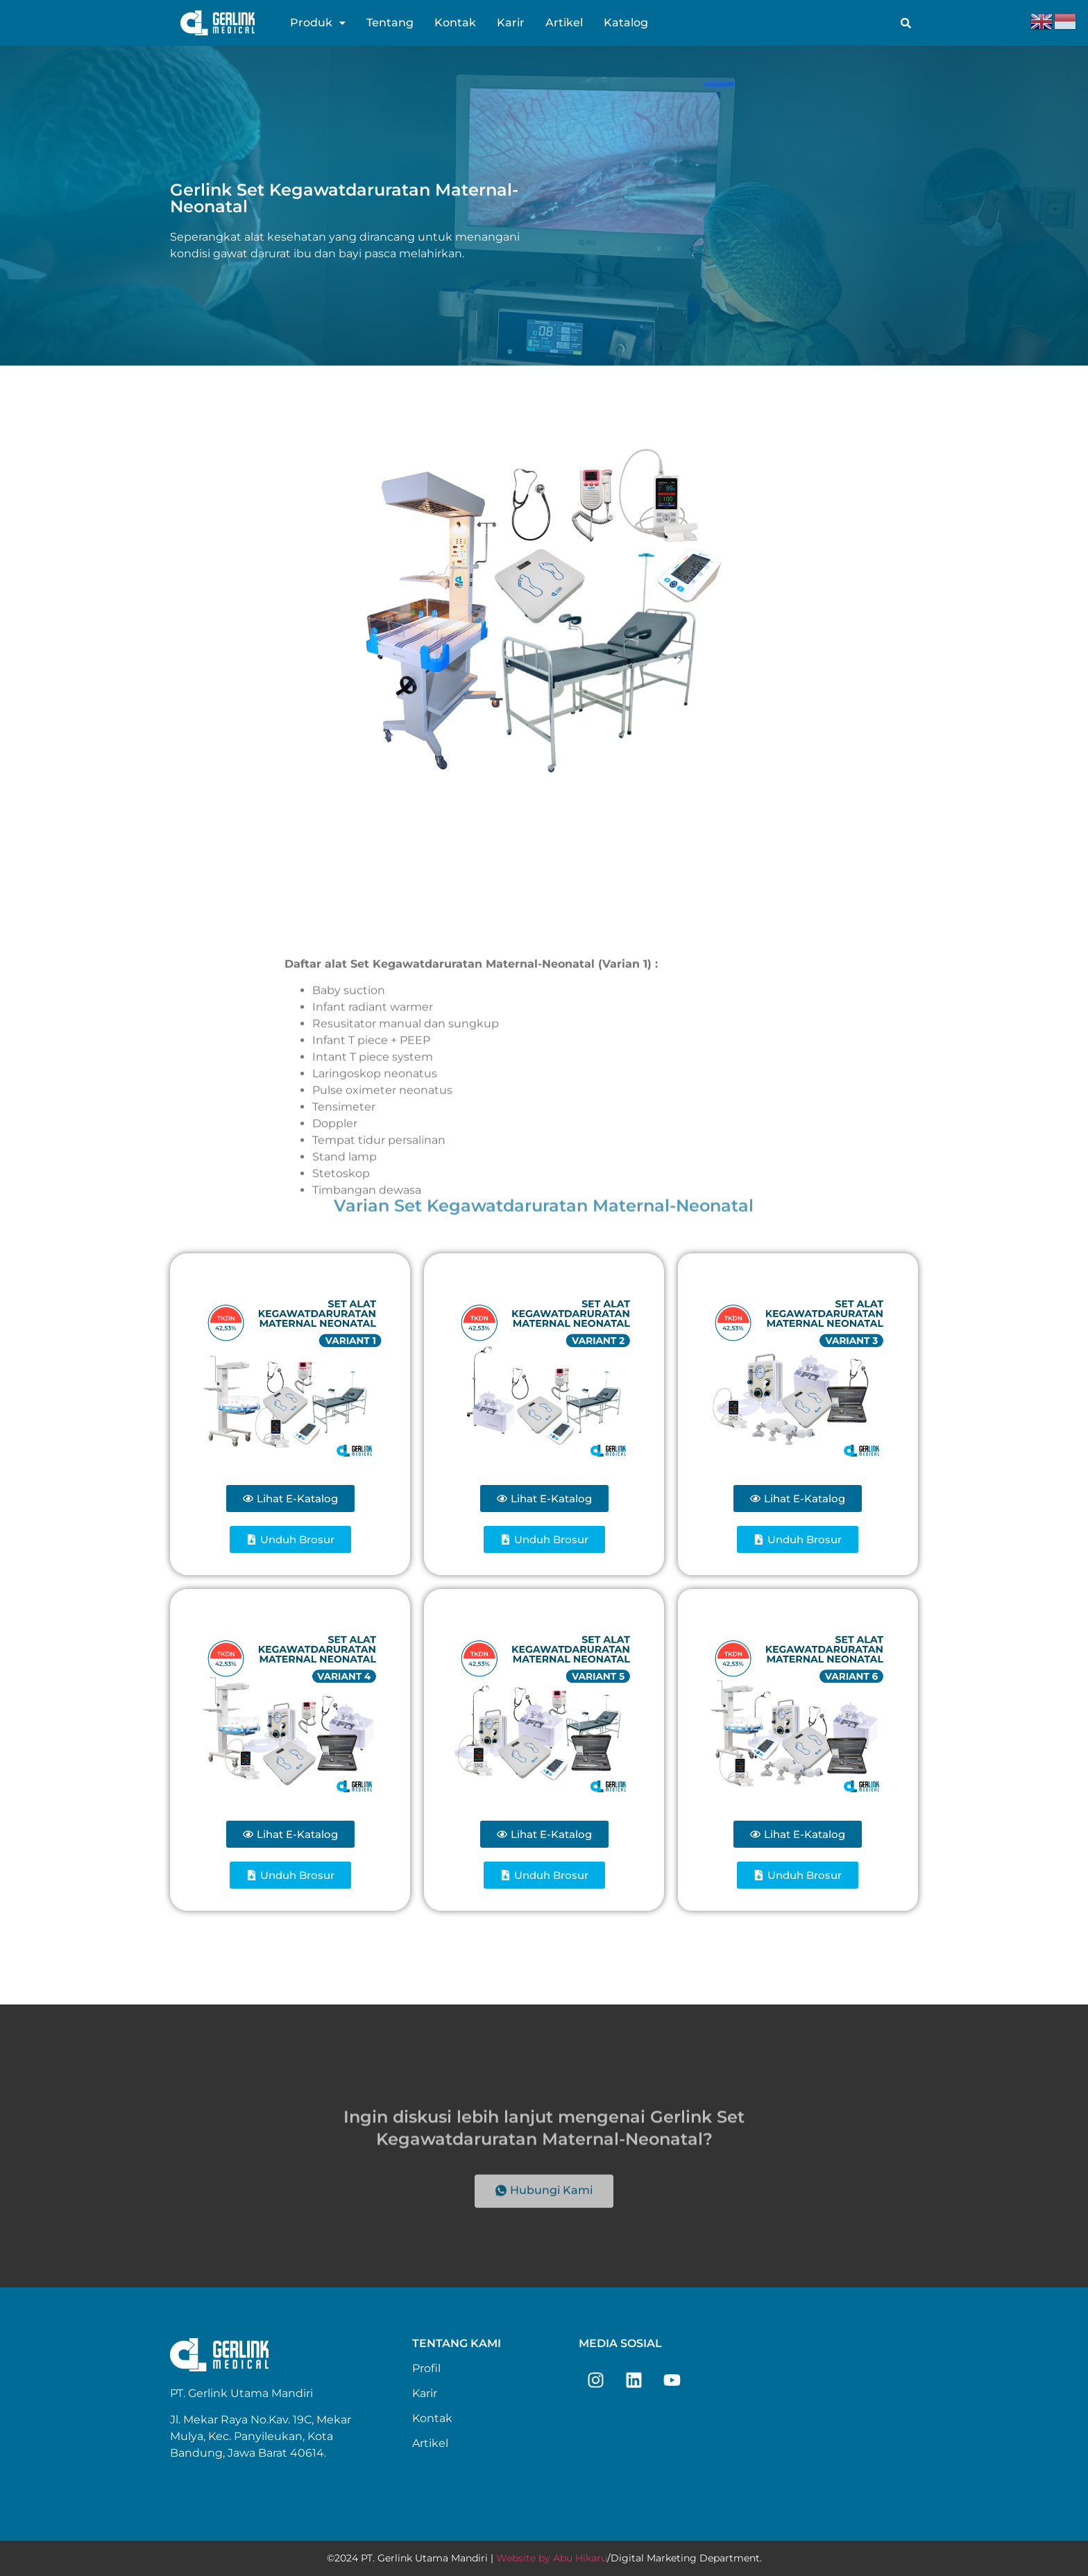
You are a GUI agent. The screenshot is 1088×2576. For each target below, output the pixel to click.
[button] (318, 23)
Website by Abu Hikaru (551, 2558)
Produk (318, 22)
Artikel (564, 22)
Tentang (390, 22)
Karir (511, 22)
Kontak (455, 22)
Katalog (626, 22)
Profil (426, 2368)
